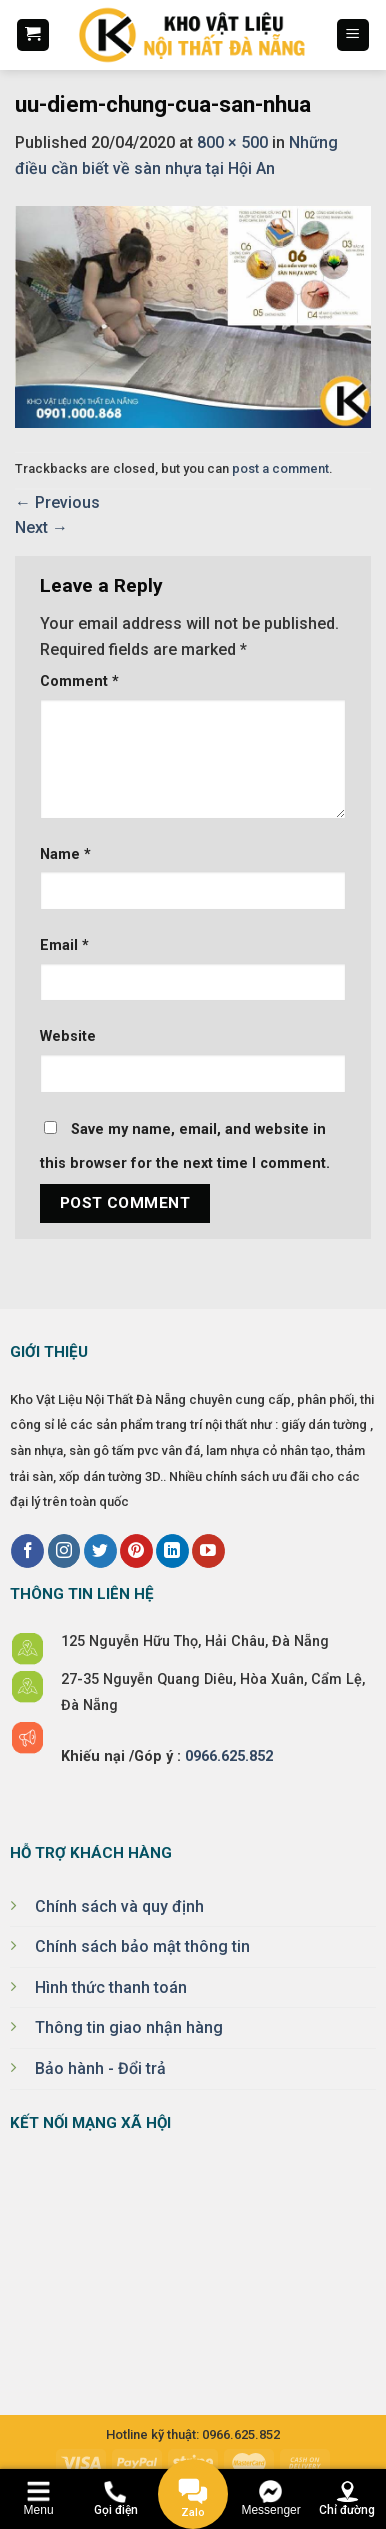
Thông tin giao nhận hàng (129, 2027)
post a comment (280, 468)
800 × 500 (232, 142)
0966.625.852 (229, 1756)
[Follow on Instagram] (64, 1551)
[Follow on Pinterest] (136, 1551)
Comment (79, 681)
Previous (57, 502)
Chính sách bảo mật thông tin (142, 1946)
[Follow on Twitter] (100, 1551)
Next (41, 527)
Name (65, 854)
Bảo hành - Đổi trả (100, 2068)
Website (68, 1036)
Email (64, 945)
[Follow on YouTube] (208, 1551)
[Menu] (353, 35)
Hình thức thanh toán (111, 1987)
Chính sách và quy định (119, 1906)
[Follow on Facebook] (27, 1551)
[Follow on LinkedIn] (172, 1551)
